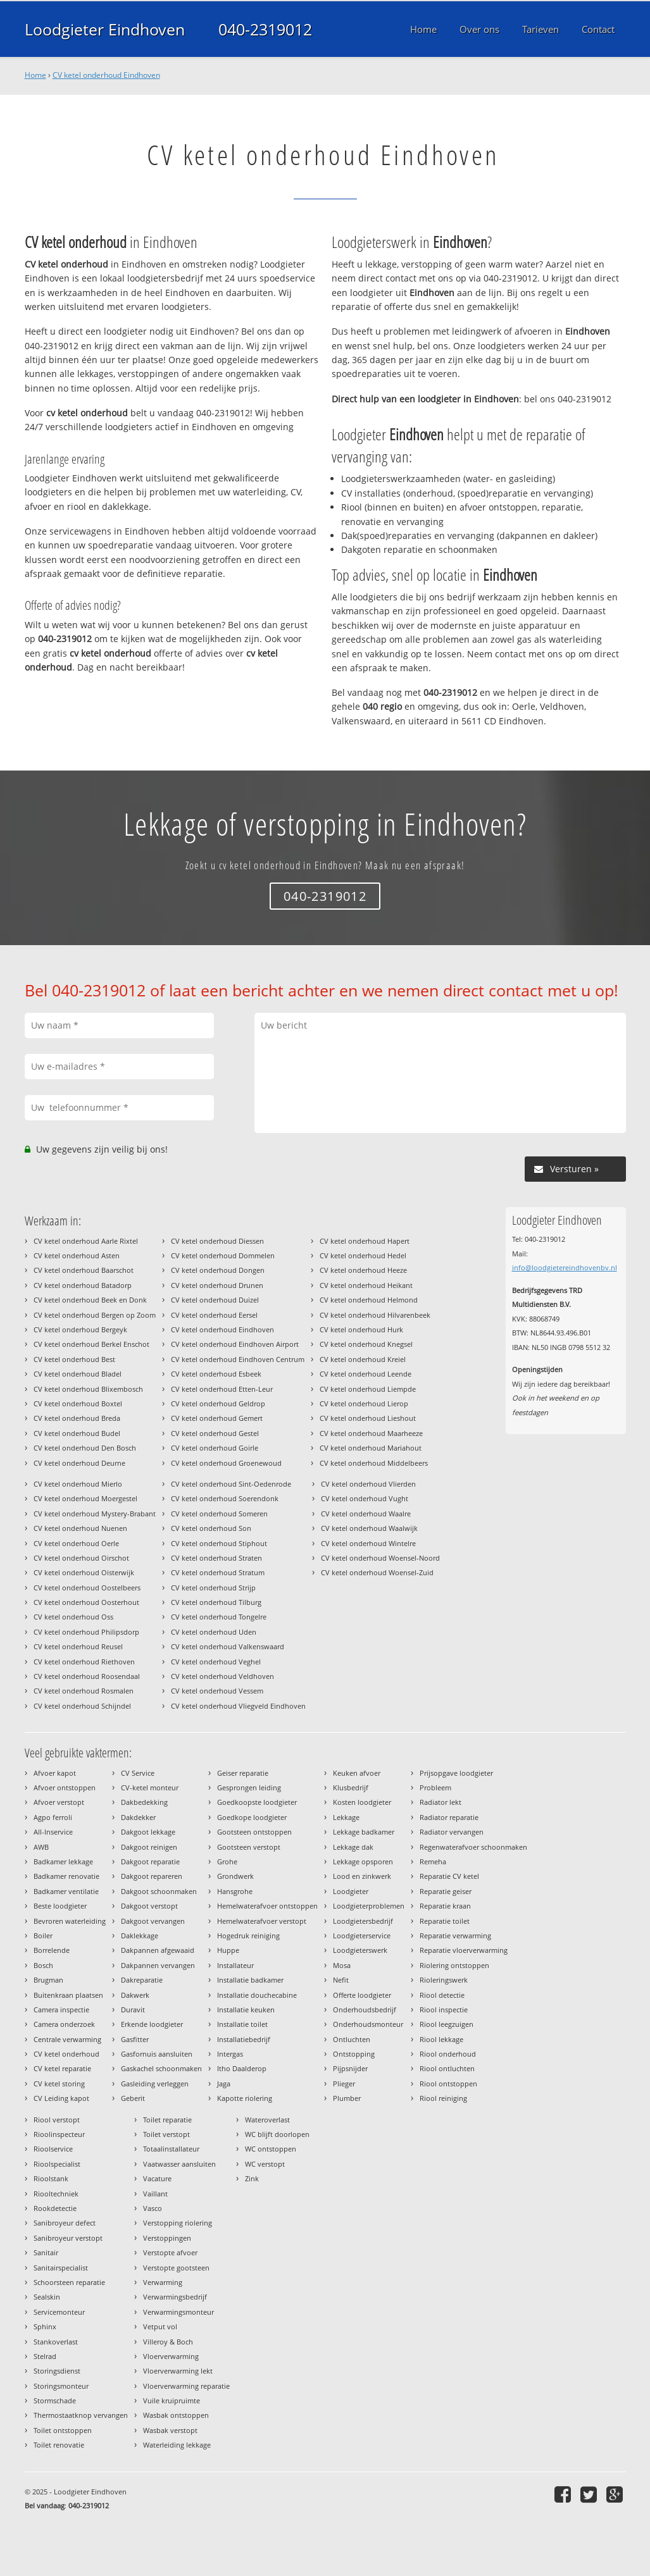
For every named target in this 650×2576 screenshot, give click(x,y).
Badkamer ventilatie (66, 1891)
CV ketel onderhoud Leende (365, 1373)
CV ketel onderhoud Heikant (366, 1285)
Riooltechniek (56, 2193)
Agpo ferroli (53, 1817)
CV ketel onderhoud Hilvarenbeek (375, 1315)
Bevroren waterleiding (70, 1921)
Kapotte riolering (244, 2098)
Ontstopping (354, 2054)
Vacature (157, 2178)
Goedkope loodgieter (252, 1817)
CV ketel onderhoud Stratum (218, 1572)
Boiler (43, 1935)
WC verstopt (265, 2164)
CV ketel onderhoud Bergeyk (80, 1329)
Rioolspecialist (57, 2164)
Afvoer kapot (55, 1773)
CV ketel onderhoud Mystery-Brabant (95, 1513)
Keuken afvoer (356, 1773)
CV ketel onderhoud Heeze (363, 1270)
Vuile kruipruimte (171, 2400)
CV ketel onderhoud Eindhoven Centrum (237, 1359)
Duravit (133, 2009)
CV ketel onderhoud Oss (73, 1616)
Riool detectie (442, 1995)
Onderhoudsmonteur (368, 2024)
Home (35, 75)
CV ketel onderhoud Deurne (79, 1463)
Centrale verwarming (67, 2039)
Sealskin (47, 2296)
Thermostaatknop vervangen (81, 2415)
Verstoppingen (167, 2238)
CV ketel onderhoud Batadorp (83, 1285)
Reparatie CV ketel (449, 1876)
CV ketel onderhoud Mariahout (371, 1447)
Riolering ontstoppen (454, 1965)
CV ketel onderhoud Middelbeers (374, 1463)
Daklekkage (139, 1935)
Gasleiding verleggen (155, 2083)
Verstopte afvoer (170, 2252)
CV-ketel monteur (149, 1787)
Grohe (227, 1861)
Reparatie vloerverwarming (464, 1950)
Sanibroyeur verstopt (68, 2238)
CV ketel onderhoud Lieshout (368, 1418)
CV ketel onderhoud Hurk (361, 1329)
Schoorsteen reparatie (69, 2282)
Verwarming (162, 2282)
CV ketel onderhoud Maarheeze (371, 1433)
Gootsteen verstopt (248, 1847)
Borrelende (52, 1950)
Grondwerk (235, 1876)
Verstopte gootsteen (176, 2267)
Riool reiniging (443, 2098)
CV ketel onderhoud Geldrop (218, 1403)
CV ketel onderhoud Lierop (364, 1403)
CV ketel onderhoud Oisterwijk (84, 1572)
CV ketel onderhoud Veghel (216, 1661)
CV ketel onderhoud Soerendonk (224, 1498)
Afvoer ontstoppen (65, 1787)
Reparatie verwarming (455, 1935)
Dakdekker (138, 1817)
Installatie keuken (246, 2009)
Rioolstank (51, 2178)
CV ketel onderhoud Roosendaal (87, 1676)
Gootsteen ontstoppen (254, 1831)
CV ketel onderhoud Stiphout (219, 1543)
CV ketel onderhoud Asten (77, 1255)
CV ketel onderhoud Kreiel (363, 1359)
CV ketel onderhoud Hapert (364, 1241)
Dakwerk (135, 1995)
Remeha (433, 1861)
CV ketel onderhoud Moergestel (85, 1498)
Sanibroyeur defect (65, 2222)
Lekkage (346, 1817)
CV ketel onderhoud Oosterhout (86, 1602)
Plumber (347, 2098)
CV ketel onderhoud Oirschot (81, 1558)
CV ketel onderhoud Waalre (366, 1513)
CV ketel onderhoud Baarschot (84, 1270)
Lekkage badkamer (363, 1831)
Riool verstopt (57, 2119)
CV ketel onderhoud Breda (77, 1418)
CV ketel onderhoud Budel (77, 1433)
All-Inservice (53, 1831)
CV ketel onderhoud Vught (364, 1498)
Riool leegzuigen (446, 2024)
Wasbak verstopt (170, 2430)
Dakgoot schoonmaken (159, 1891)
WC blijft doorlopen (277, 2134)
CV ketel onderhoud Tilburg (216, 1602)
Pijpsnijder (350, 2068)
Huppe (228, 1950)
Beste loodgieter (60, 1905)
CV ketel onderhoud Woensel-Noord (380, 1558)
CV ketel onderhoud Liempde (368, 1389)
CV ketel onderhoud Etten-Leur (222, 1389)
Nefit (341, 1980)
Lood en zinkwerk (362, 1876)
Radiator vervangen (452, 1831)
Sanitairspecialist (61, 2267)
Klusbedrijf (350, 1787)
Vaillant (155, 2193)
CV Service (137, 1773)
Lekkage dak (353, 1847)
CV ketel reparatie (62, 2068)
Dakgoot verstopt (149, 1905)
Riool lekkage (441, 2039)
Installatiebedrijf (243, 2039)
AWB (41, 1847)
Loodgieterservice (362, 1935)
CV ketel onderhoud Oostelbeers (87, 1587)
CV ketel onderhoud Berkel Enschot (91, 1344)
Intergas (230, 2054)
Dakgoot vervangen (153, 1921)
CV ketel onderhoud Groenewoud (226, 1463)
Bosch (43, 1965)
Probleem (435, 1787)
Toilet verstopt (166, 2134)
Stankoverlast (56, 2341)
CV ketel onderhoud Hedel (363, 1255)
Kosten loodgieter (362, 1802)
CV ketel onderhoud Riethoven (84, 1661)
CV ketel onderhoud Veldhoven (222, 1676)
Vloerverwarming (171, 2356)
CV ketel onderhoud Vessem (217, 1690)
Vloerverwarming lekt (178, 2370)
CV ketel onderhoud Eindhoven (106, 75)
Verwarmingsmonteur (178, 2312)
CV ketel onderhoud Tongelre (218, 1616)
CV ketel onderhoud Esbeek (216, 1373)
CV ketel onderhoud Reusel (78, 1646)
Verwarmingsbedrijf (175, 2296)
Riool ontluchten (447, 2068)
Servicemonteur (59, 2312)
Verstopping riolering (177, 2222)
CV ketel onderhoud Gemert (217, 1418)
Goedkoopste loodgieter (257, 1802)
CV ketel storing (59, 2083)
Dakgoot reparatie (150, 1861)
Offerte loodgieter (362, 1995)
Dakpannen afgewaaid (157, 1950)
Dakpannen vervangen (158, 1965)
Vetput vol (160, 2326)
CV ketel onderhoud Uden (213, 1632)
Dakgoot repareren (151, 1876)
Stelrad (45, 2356)
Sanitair (46, 2252)
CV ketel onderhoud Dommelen (223, 1255)
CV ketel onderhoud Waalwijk (369, 1528)
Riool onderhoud (448, 2054)
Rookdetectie (55, 2208)
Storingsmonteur (61, 2386)
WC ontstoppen (270, 2148)
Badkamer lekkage (63, 1861)
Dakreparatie (142, 1980)
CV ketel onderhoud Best (74, 1359)
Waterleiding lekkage (177, 2444)
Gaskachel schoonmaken (161, 2068)
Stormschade (55, 2400)
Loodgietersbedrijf (363, 1921)
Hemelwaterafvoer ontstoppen (267, 1905)
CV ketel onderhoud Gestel (215, 1433)
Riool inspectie (444, 2009)
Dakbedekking (144, 1802)
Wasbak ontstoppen (176, 2415)
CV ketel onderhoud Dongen (218, 1270)
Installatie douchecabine (257, 1995)
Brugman (48, 1980)
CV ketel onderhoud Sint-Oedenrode (231, 1484)
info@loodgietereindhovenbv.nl (564, 1267)
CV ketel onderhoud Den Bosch (85, 1447)
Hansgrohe (235, 1891)
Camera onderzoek (64, 2024)
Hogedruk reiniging (248, 1935)
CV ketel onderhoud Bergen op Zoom (95, 1315)
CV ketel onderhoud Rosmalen (84, 1690)
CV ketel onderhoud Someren (219, 1513)
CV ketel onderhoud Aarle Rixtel (86, 1241)
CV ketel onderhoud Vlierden (368, 1484)
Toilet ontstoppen (63, 2430)
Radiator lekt (440, 1802)
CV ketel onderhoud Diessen (217, 1241)
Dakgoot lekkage (148, 1831)
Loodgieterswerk (360, 1950)
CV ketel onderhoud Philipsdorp (86, 1632)
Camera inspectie (61, 2009)
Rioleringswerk (444, 1980)
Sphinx (45, 2326)
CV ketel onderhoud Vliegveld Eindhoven (238, 1706)
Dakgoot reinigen (149, 1847)
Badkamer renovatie (66, 1876)
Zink (252, 2178)
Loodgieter (350, 1891)
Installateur (235, 1965)
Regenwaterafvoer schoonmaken (473, 1847)
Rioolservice (53, 2148)
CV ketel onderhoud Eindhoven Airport (235, 1344)
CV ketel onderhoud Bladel (78, 1373)
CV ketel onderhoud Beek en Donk (90, 1299)
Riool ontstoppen (448, 2083)
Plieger (344, 2083)
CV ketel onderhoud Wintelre (368, 1543)
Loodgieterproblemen (368, 1905)
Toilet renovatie (59, 2444)
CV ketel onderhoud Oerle (76, 1543)
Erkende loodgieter (152, 2024)
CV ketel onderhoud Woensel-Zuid (377, 1572)
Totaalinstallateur (171, 2148)
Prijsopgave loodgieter (456, 1773)
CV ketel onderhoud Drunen (217, 1285)
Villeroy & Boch (168, 2341)
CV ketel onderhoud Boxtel (78, 1403)
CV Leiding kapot (61, 2098)
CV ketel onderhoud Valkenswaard (227, 1646)
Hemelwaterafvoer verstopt (261, 1921)
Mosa (342, 1965)
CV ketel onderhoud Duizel (215, 1299)
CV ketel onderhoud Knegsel (366, 1344)
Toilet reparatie (167, 2119)
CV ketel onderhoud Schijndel (82, 1706)
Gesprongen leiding (249, 1787)
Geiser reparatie (242, 1773)
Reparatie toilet (445, 1921)
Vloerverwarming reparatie (186, 2386)
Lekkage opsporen (363, 1861)
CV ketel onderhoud (66, 2054)
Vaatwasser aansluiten (179, 2164)
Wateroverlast (267, 2119)
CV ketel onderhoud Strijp (213, 1587)
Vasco (152, 2208)
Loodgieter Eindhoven (105, 29)
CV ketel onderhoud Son (211, 1528)
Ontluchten (351, 2039)
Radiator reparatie (449, 1817)
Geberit (133, 2098)
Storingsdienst (57, 2370)
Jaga (223, 2083)
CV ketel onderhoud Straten (216, 1558)
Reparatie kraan (445, 1905)
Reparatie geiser (446, 1891)
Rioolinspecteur (59, 2134)
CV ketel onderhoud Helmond (369, 1299)
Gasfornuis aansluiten (156, 2054)
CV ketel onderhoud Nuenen (80, 1528)
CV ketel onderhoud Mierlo (78, 1484)
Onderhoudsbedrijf (364, 2009)
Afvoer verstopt (59, 1802)
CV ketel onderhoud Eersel (214, 1315)
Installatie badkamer (250, 1980)
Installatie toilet (242, 2024)
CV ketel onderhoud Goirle (214, 1447)
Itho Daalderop (241, 2068)
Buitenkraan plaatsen (68, 1995)
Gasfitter (135, 2039)
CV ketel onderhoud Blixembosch (88, 1389)
